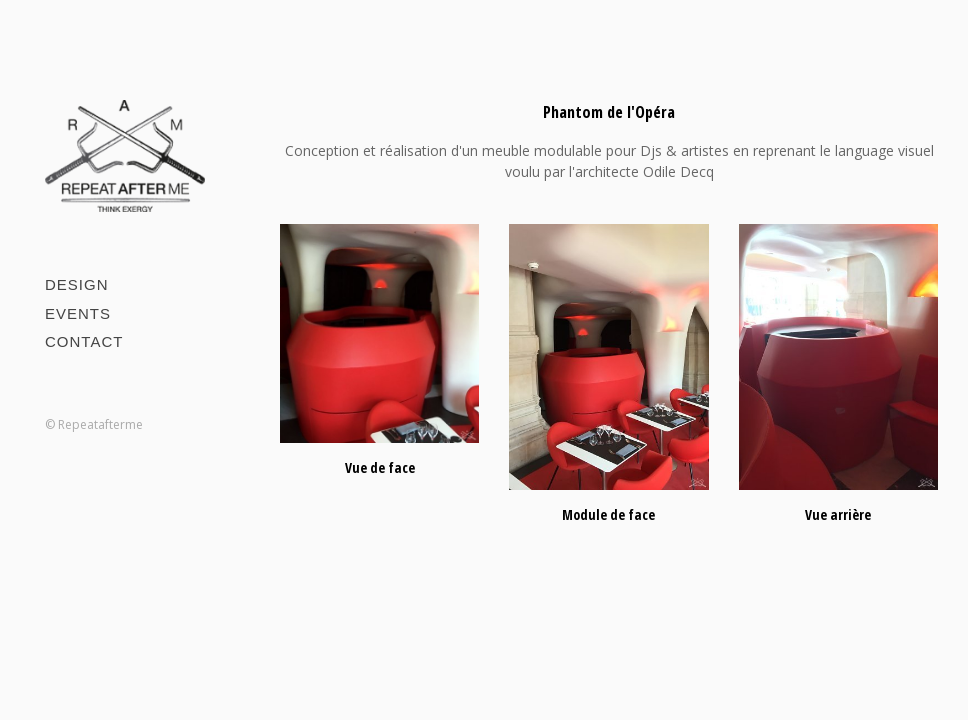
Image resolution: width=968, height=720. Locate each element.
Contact (84, 341)
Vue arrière (838, 511)
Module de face (608, 511)
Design (77, 284)
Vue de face (380, 465)
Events (78, 313)
